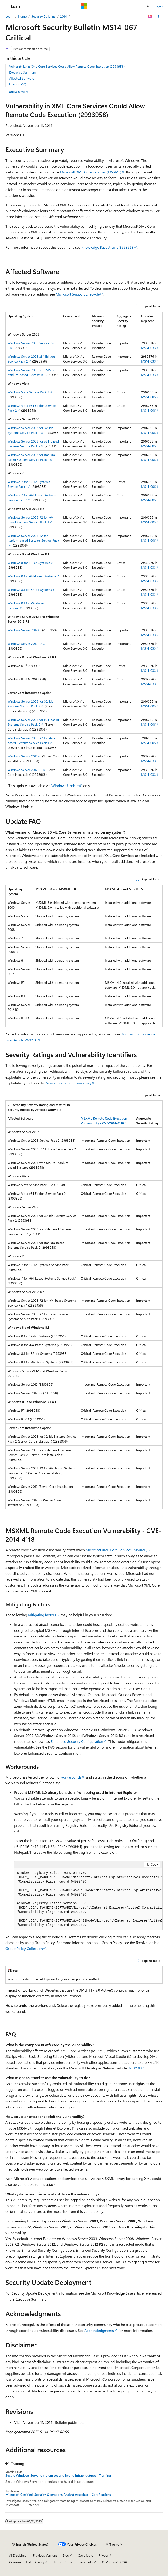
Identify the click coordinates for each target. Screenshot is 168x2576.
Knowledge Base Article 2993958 (107, 247)
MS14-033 (148, 348)
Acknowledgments (99, 2330)
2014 (63, 16)
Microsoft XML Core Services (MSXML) (90, 172)
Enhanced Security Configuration (77, 1741)
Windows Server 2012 (23, 630)
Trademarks (85, 2562)
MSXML (134, 2068)
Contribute (85, 2555)
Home (22, 16)
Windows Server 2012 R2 (25, 643)
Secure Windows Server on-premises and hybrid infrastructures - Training (58, 2475)
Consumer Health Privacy (27, 2562)
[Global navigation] (4, 6)
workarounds (70, 1777)
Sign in (159, 6)
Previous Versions (45, 2555)
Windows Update (65, 785)
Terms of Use (62, 2562)
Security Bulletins (43, 16)
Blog (66, 2555)
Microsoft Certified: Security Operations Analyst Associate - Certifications (58, 2495)
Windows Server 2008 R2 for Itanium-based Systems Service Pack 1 (33, 540)
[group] (88, 1899)
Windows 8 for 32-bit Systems (29, 562)
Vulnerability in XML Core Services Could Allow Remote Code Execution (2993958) (67, 66)
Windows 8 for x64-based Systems (32, 576)
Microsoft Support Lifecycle (78, 294)
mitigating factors (42, 1614)
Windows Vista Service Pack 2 (28, 392)
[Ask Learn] (150, 16)
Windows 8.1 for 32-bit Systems (30, 589)
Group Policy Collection (24, 1948)
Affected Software (21, 78)
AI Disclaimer (18, 2555)
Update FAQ (17, 84)
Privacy (104, 2555)
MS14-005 (148, 397)
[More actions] (159, 16)
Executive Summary (23, 72)
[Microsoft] (84, 6)
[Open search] (148, 6)
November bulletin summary (68, 1082)
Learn (9, 16)
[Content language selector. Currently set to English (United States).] (30, 2544)
